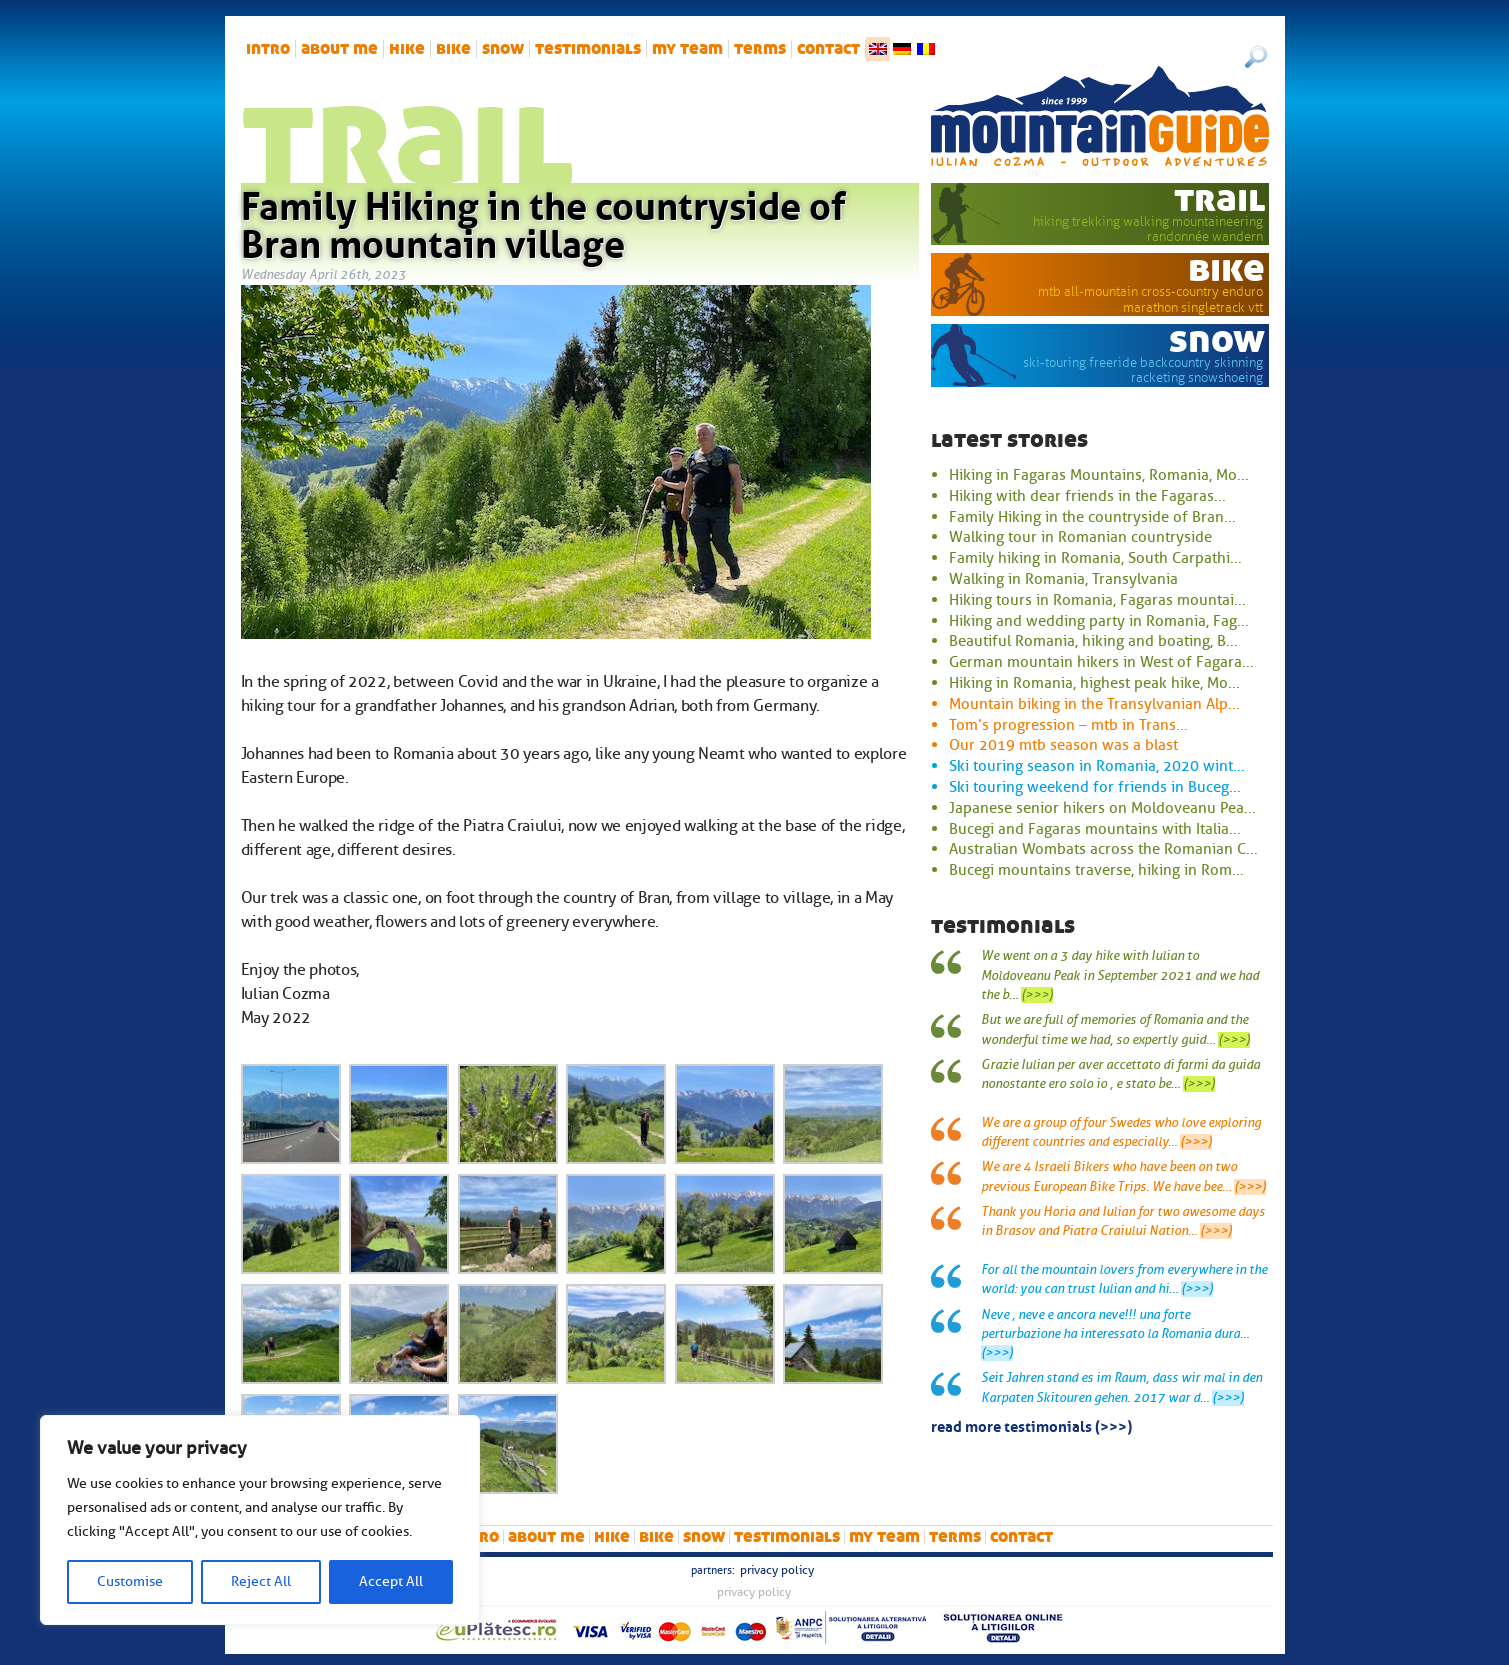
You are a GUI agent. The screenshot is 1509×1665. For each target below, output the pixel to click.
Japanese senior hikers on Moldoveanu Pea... (1102, 808)
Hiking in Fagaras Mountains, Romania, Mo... (1099, 475)
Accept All (391, 1581)
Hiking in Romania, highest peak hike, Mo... (1094, 683)
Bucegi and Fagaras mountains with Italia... (1095, 829)
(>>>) (1037, 995)
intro (268, 49)
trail (1219, 199)
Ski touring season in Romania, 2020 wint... (1097, 766)
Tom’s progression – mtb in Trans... (1068, 725)
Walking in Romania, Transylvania (1063, 579)
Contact (828, 49)
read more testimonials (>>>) (1031, 1425)
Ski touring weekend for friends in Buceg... (1095, 787)
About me (339, 49)
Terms (760, 49)
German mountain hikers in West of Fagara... (1101, 662)
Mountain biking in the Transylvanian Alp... (1094, 704)
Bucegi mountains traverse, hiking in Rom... (1096, 870)
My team (687, 49)
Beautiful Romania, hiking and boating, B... (1093, 641)
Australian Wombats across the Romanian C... (1103, 849)
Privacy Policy (777, 1570)
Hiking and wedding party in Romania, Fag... (1099, 621)
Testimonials (588, 49)
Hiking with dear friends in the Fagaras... (1087, 496)
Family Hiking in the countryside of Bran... (1092, 517)
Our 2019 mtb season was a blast (1063, 745)
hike (407, 49)
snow (503, 49)
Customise (130, 1581)
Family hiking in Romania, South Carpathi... (1095, 558)
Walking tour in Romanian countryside (1080, 537)
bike (453, 49)
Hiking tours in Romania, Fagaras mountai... (1097, 600)
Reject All (261, 1581)
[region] (260, 1520)
